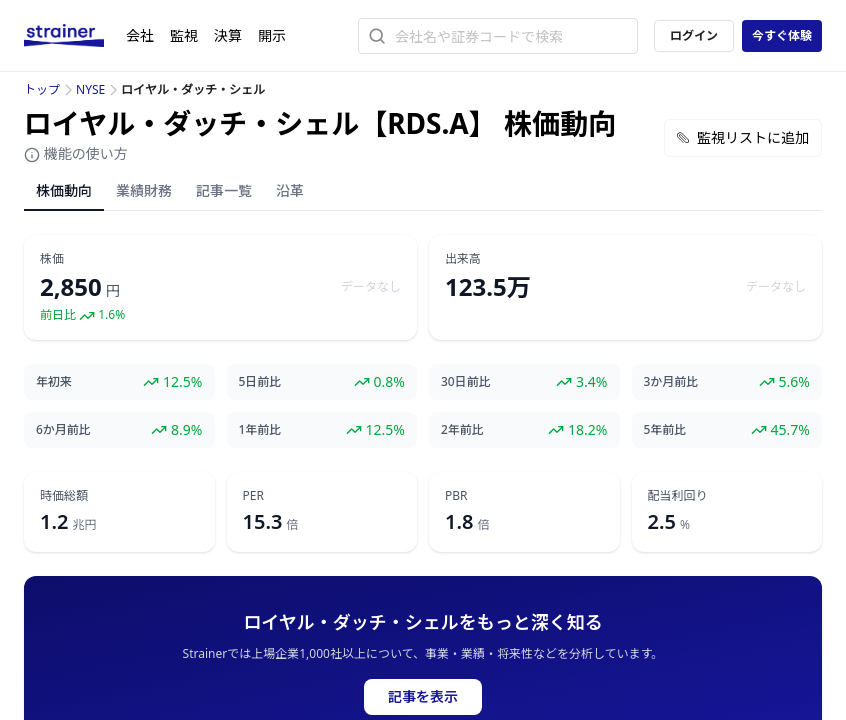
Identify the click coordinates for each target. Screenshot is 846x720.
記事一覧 (224, 190)
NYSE (90, 89)
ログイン (694, 35)
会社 (140, 35)
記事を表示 (423, 696)
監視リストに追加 (743, 137)
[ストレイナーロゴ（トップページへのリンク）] (75, 36)
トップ (42, 89)
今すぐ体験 (782, 35)
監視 (184, 35)
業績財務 (144, 190)
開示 (272, 35)
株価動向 (64, 190)
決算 (228, 35)
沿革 (290, 190)
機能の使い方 (76, 153)
